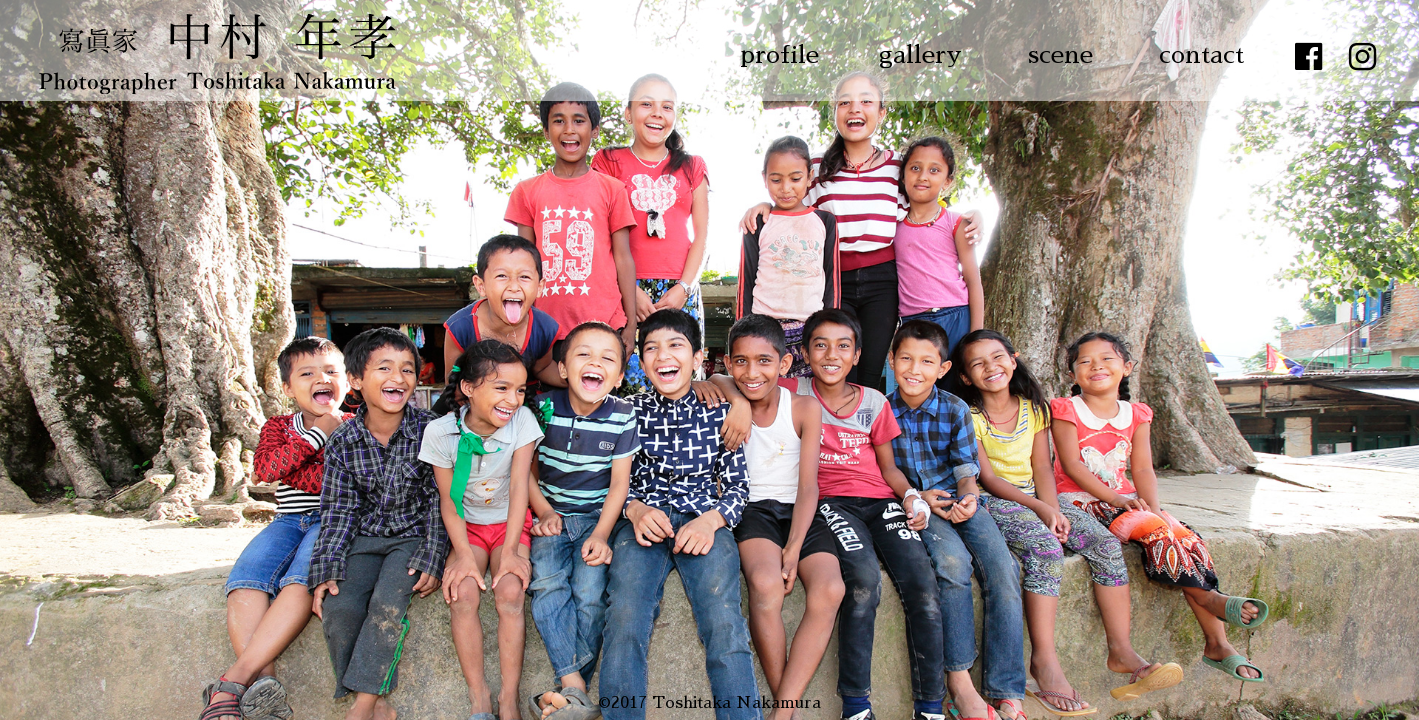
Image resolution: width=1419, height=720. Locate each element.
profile (779, 55)
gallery (920, 55)
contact (1201, 55)
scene (1060, 55)
